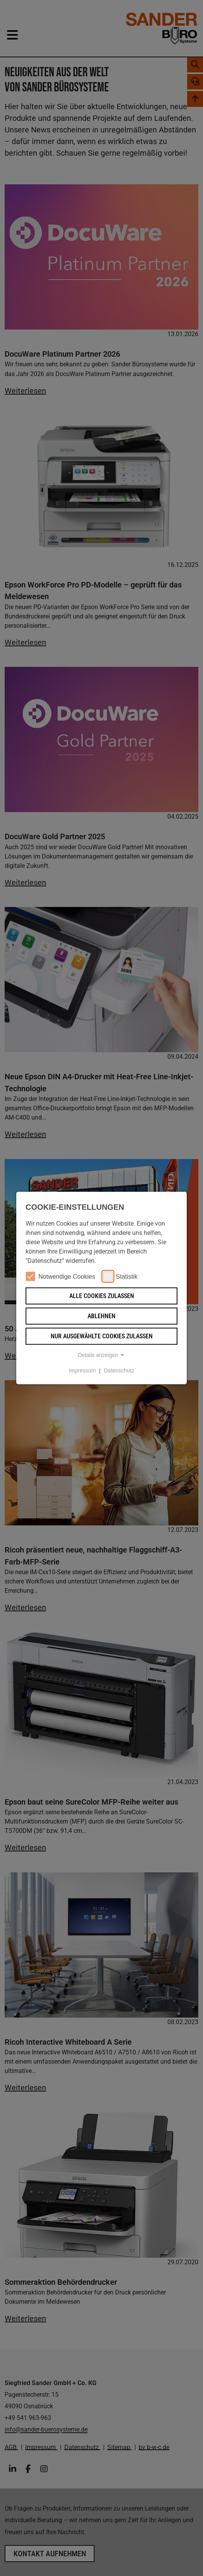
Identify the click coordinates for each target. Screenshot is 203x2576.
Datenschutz (119, 1371)
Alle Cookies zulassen (101, 1296)
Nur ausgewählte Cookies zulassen (102, 1336)
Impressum (82, 1371)
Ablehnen (101, 1316)
